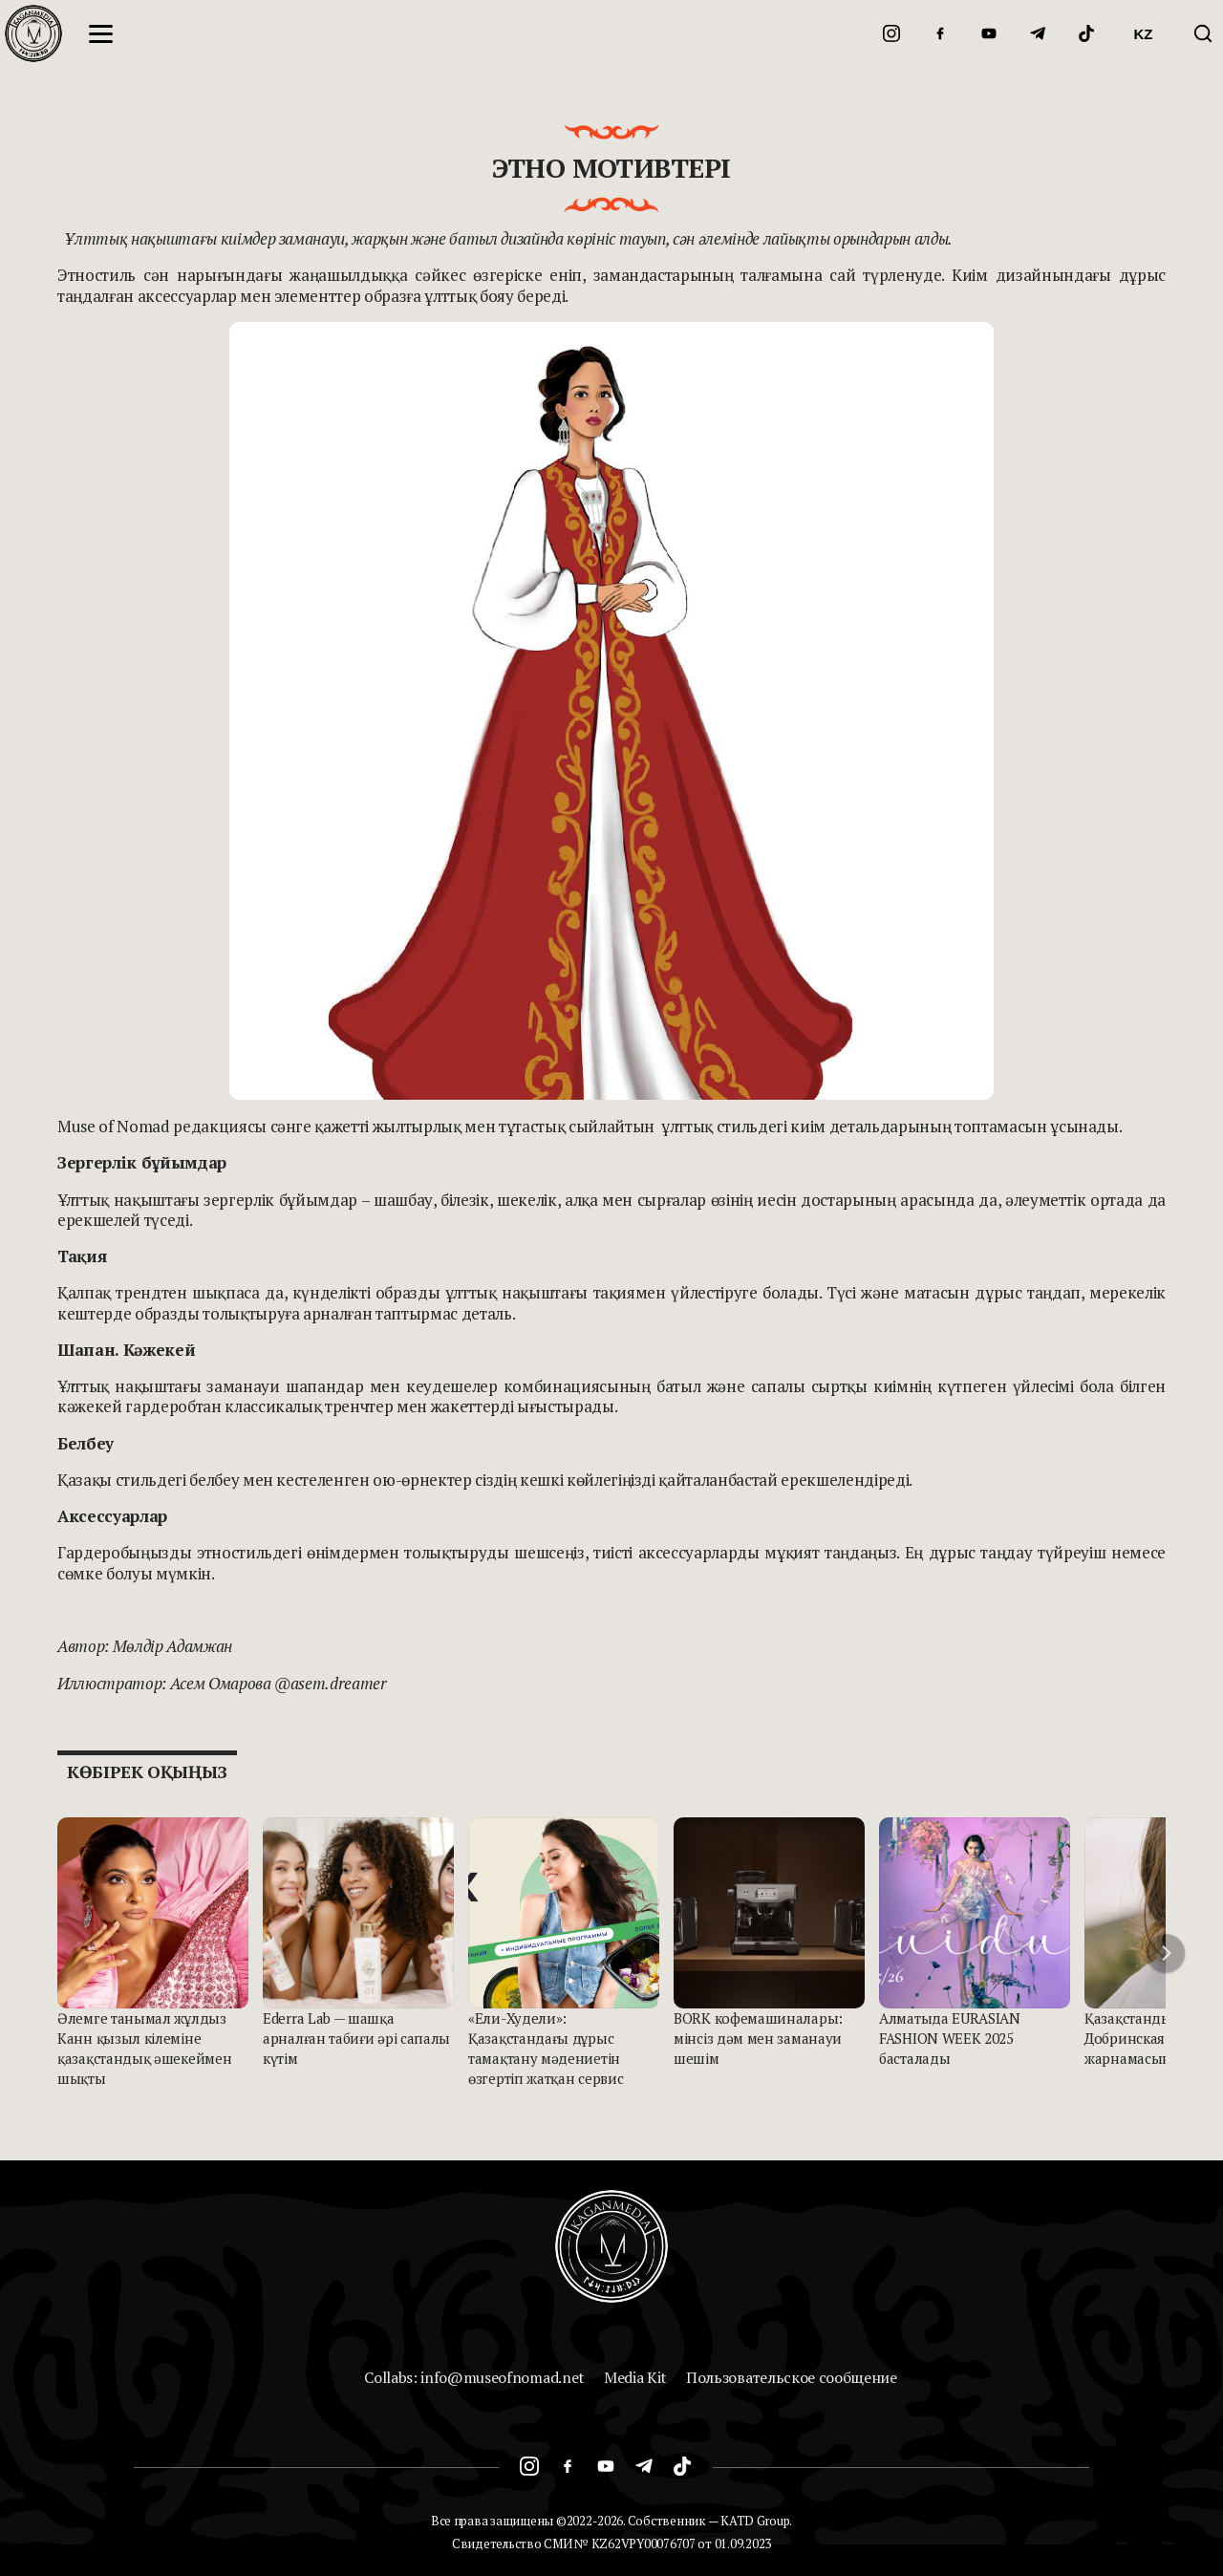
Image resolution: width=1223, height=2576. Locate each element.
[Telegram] (1037, 33)
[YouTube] (989, 33)
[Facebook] (940, 33)
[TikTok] (1086, 33)
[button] (1166, 1953)
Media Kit (635, 2377)
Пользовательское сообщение (791, 2377)
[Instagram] (891, 33)
